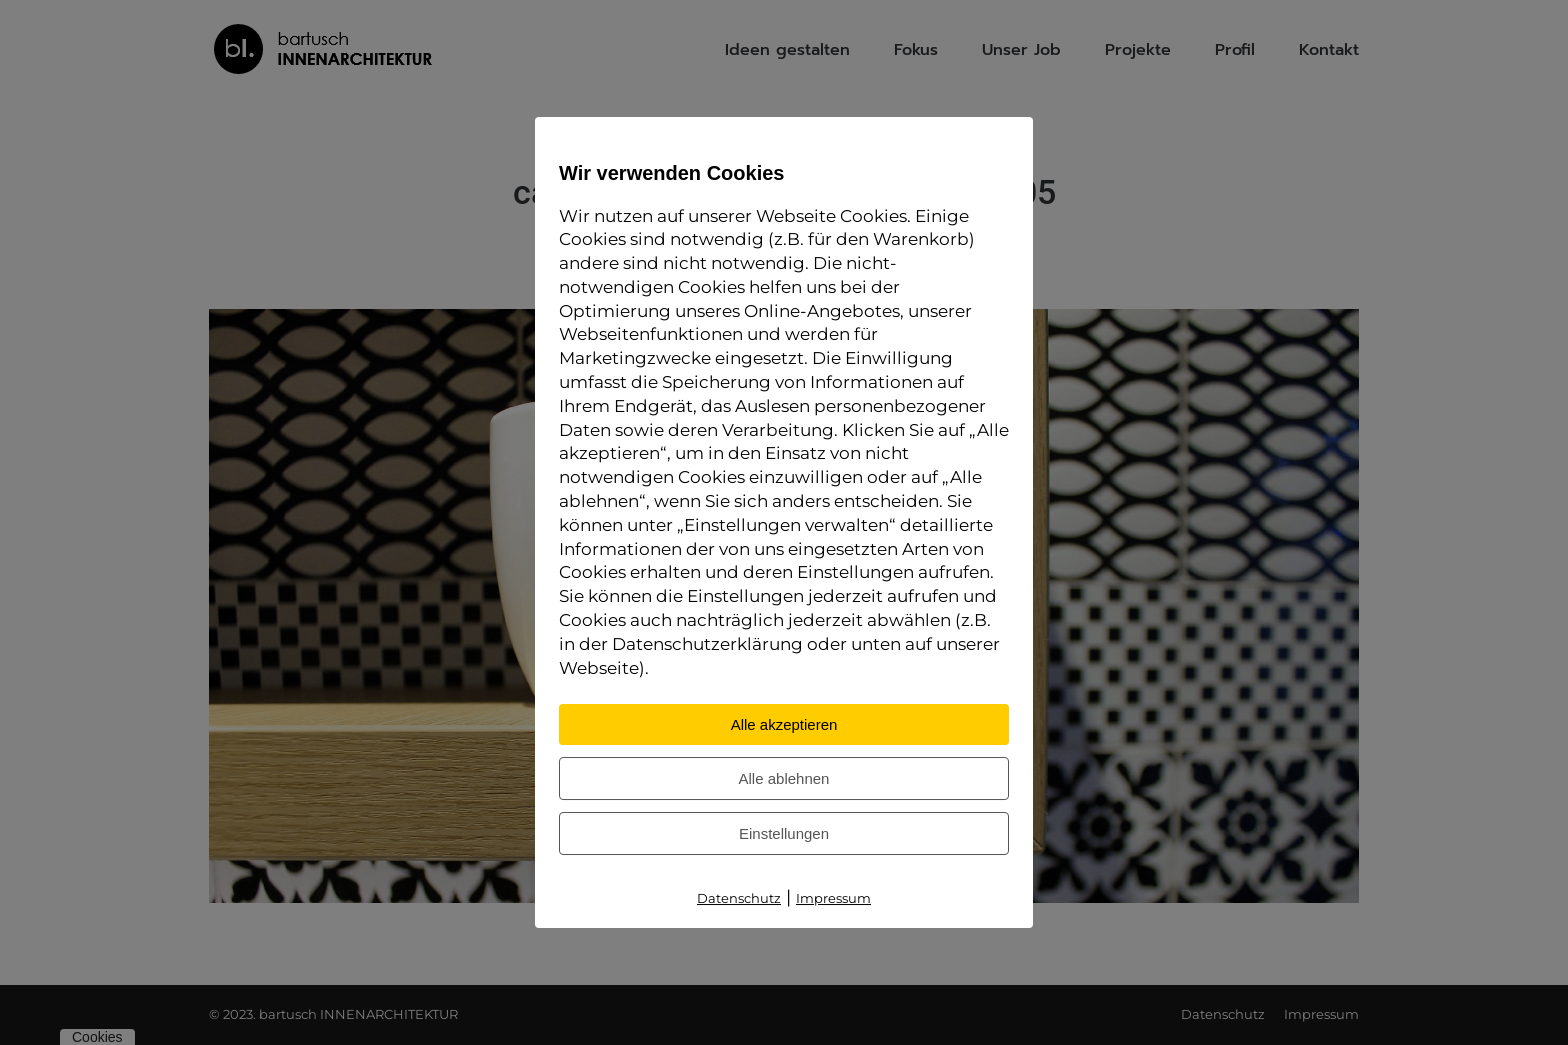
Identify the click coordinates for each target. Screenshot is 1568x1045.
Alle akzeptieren (784, 724)
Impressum (833, 898)
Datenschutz (739, 898)
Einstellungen (784, 833)
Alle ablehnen (784, 778)
